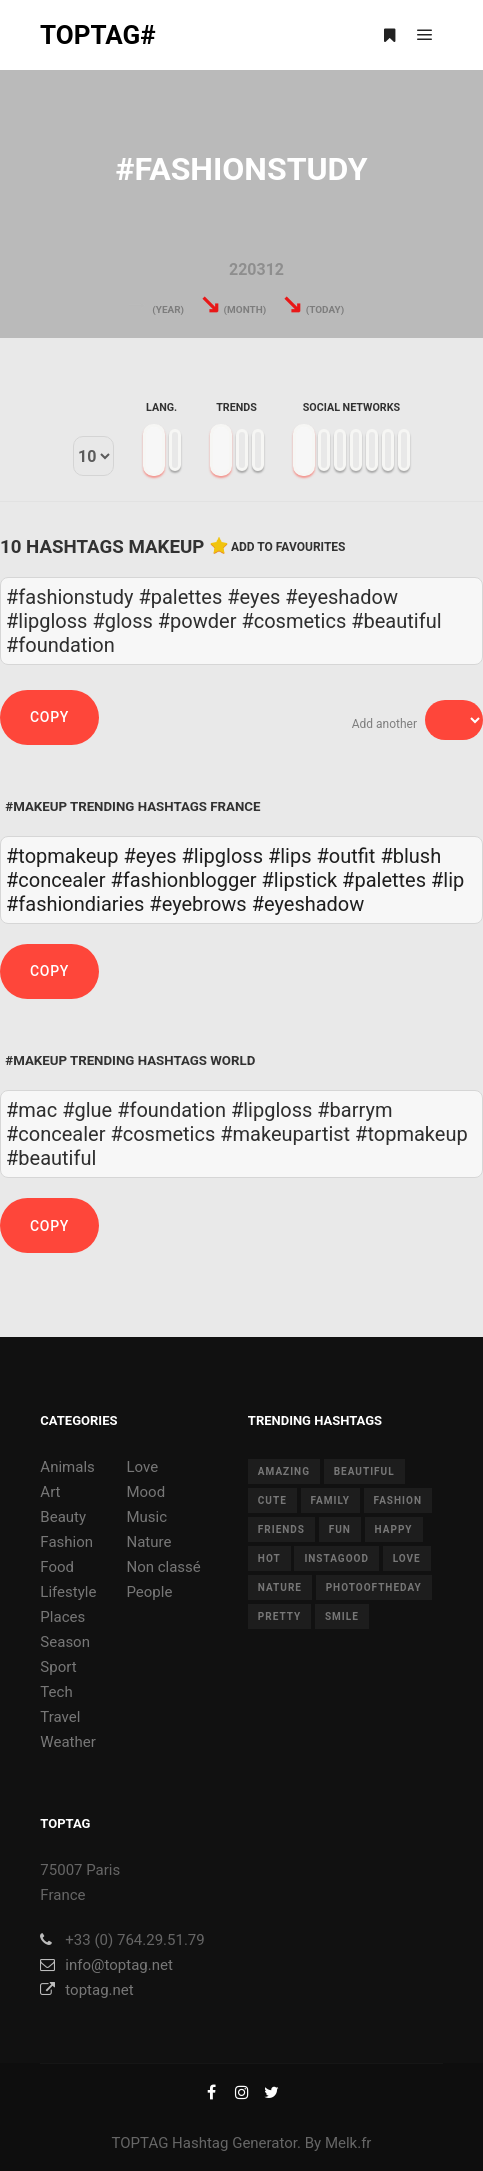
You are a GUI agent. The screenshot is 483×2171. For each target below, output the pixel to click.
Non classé (163, 1567)
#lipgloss (222, 856)
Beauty (63, 1517)
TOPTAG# (98, 35)
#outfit (345, 856)
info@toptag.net (106, 1965)
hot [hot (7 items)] (269, 1558)
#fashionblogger (183, 880)
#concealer (55, 880)
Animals (67, 1467)
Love (142, 1467)
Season (65, 1642)
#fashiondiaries (75, 904)
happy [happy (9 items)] (394, 1529)
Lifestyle (68, 1592)
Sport (58, 1667)
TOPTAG (140, 2143)
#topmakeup (62, 856)
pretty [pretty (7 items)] (279, 1616)
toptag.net (86, 1990)
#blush (410, 856)
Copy (49, 717)
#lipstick (300, 880)
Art (50, 1492)
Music (146, 1517)
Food (57, 1567)
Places (62, 1617)
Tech (56, 1692)
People (149, 1592)
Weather (67, 1742)
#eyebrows (197, 904)
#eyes (150, 856)
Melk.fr (348, 2143)
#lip (447, 880)
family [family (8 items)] (330, 1500)
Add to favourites (288, 547)
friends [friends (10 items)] (281, 1529)
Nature (148, 1542)
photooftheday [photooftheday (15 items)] (374, 1587)
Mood (145, 1492)
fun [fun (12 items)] (340, 1529)
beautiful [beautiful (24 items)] (364, 1471)
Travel (60, 1717)
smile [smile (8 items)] (342, 1616)
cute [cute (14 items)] (272, 1500)
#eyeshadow (308, 904)
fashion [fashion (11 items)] (398, 1500)
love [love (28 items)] (407, 1558)
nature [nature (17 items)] (280, 1587)
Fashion (66, 1542)
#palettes (384, 880)
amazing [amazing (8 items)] (284, 1471)
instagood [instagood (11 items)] (336, 1558)
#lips (290, 856)
